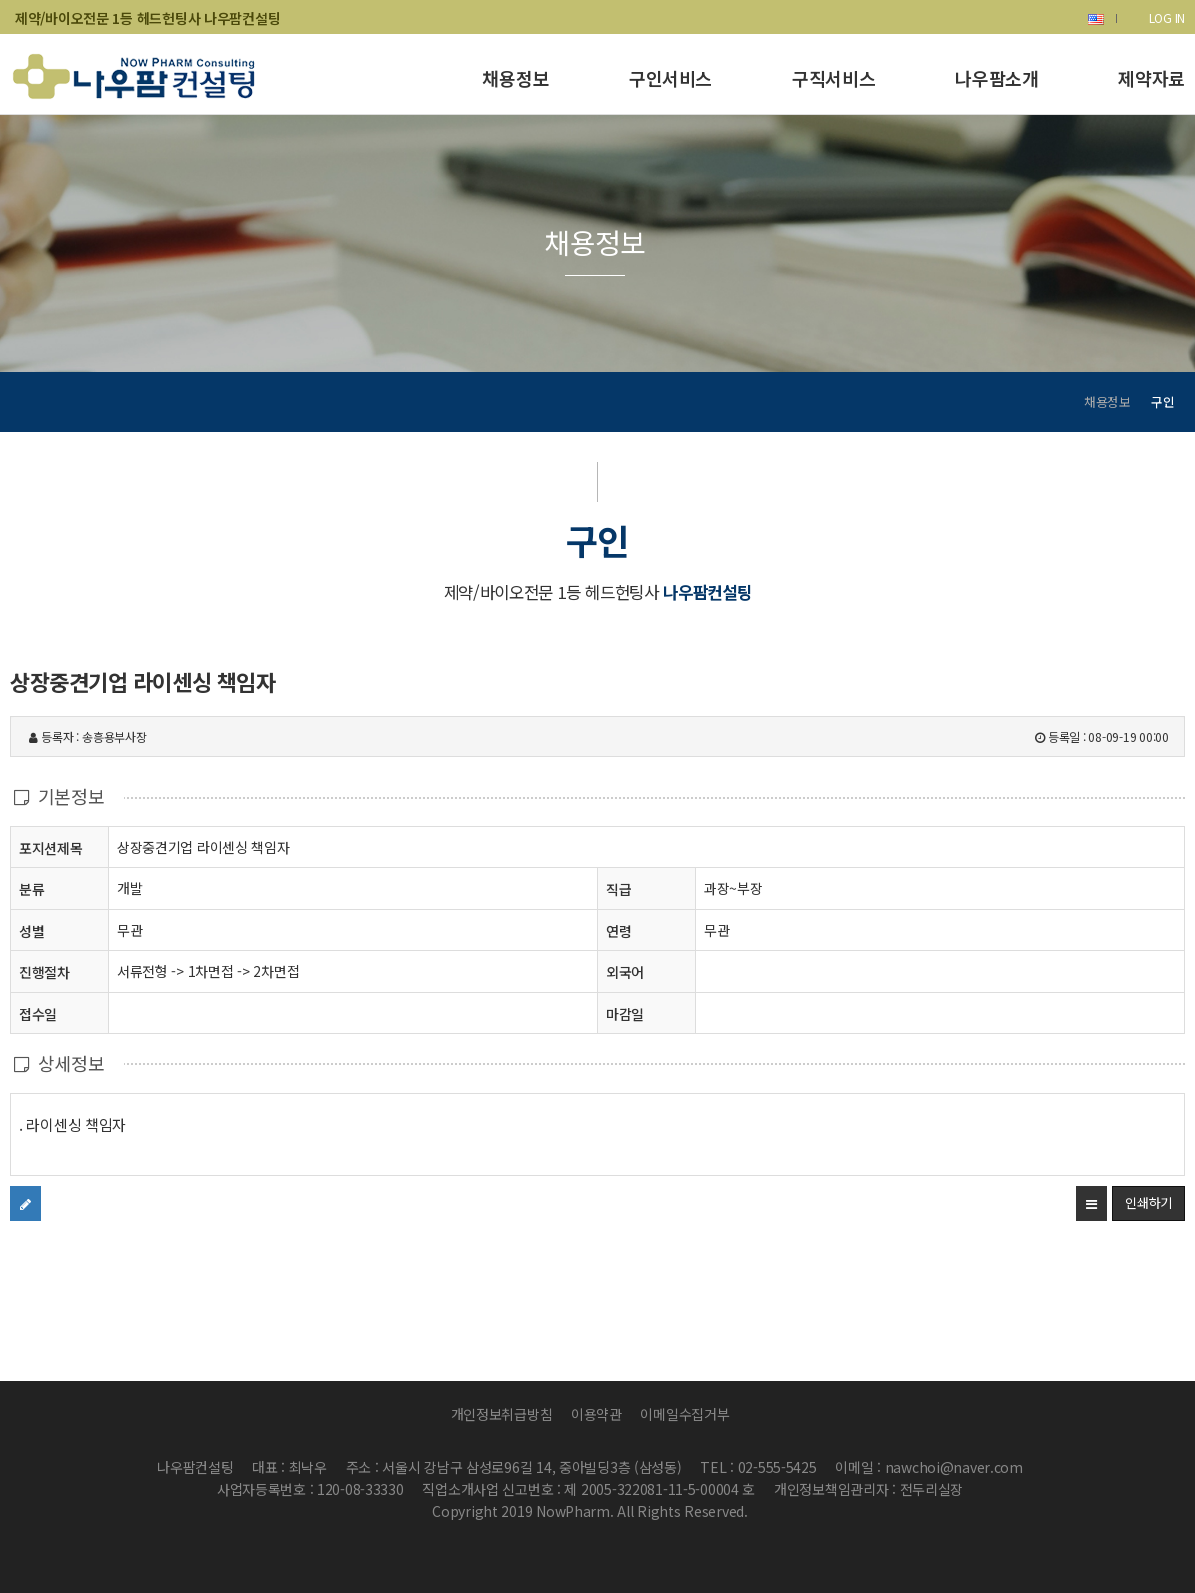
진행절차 (44, 971)
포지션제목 (51, 847)
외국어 (625, 972)
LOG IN (1167, 17)
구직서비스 (833, 78)
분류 (31, 888)
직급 (618, 889)
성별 (31, 930)
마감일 (625, 1014)
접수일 (38, 1013)
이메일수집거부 (684, 1414)
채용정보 (515, 78)
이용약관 (596, 1414)
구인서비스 (670, 78)
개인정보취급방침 (502, 1414)
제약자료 (1151, 78)
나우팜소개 (996, 78)
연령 (618, 931)
